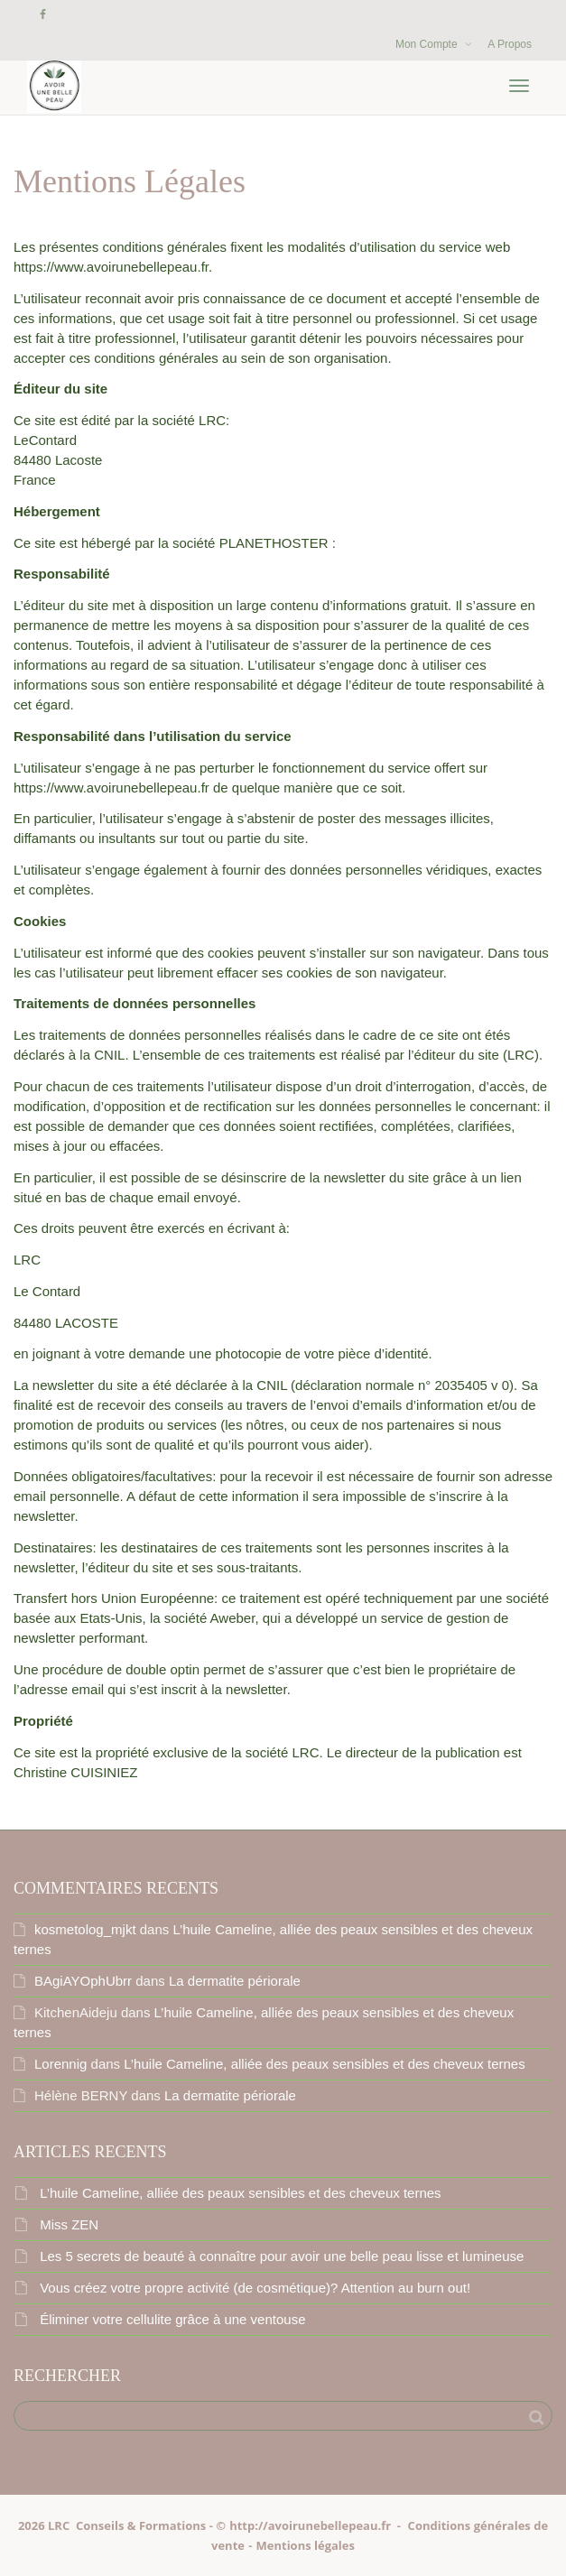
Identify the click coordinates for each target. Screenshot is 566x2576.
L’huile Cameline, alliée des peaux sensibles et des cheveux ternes (324, 2063)
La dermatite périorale (235, 1980)
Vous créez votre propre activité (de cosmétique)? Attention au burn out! (255, 2287)
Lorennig (60, 2063)
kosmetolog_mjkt (85, 1929)
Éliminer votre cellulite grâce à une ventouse (172, 2319)
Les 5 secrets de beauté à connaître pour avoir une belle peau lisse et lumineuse (282, 2256)
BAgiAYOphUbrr (83, 1980)
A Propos (509, 44)
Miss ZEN (69, 2224)
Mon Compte (427, 44)
